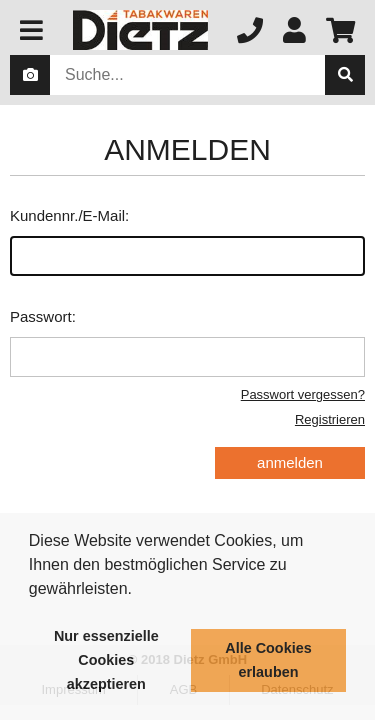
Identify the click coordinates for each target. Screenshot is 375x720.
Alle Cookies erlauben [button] (268, 660)
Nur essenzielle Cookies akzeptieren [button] (106, 660)
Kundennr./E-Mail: (187, 241)
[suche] (345, 75)
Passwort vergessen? (303, 394)
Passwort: (187, 342)
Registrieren (330, 419)
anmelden (290, 462)
